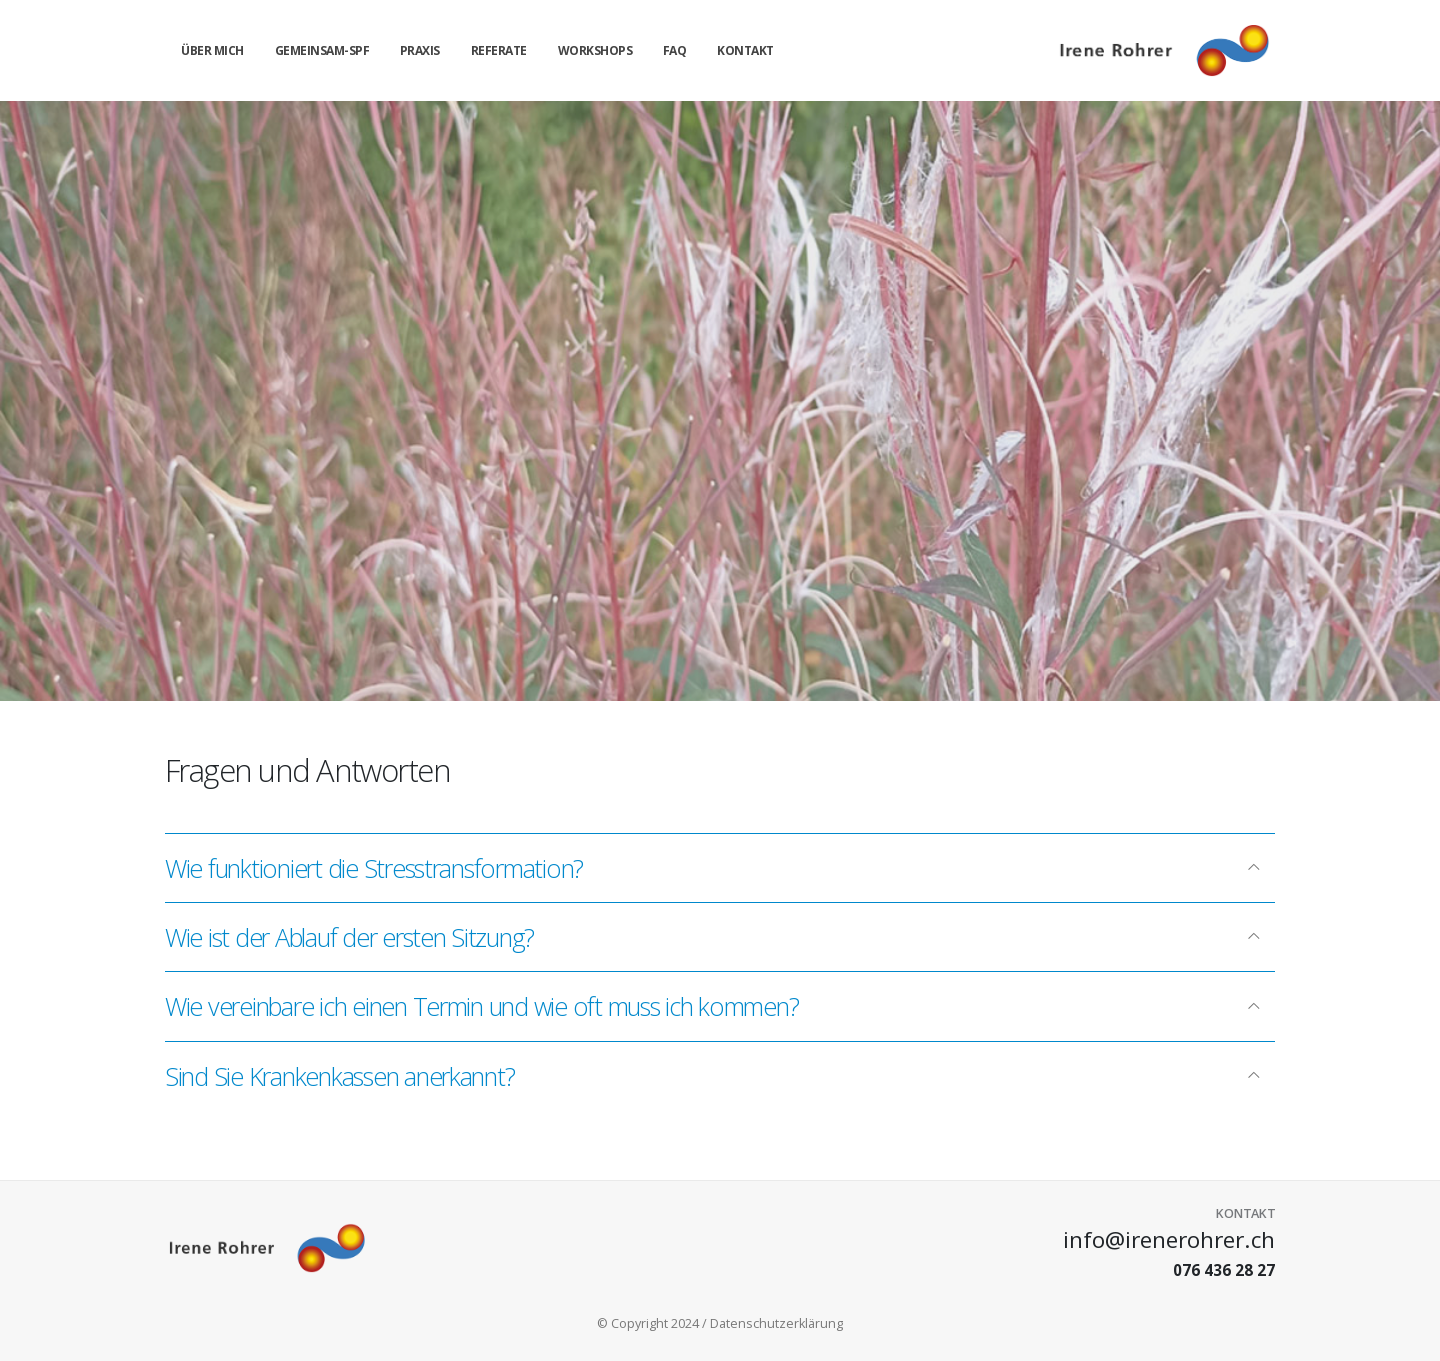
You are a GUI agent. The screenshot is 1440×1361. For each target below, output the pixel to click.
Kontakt (745, 50)
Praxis (420, 50)
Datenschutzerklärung (776, 1323)
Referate (499, 50)
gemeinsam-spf (322, 50)
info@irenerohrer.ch (1169, 1239)
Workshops (595, 50)
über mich (212, 50)
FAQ (675, 50)
